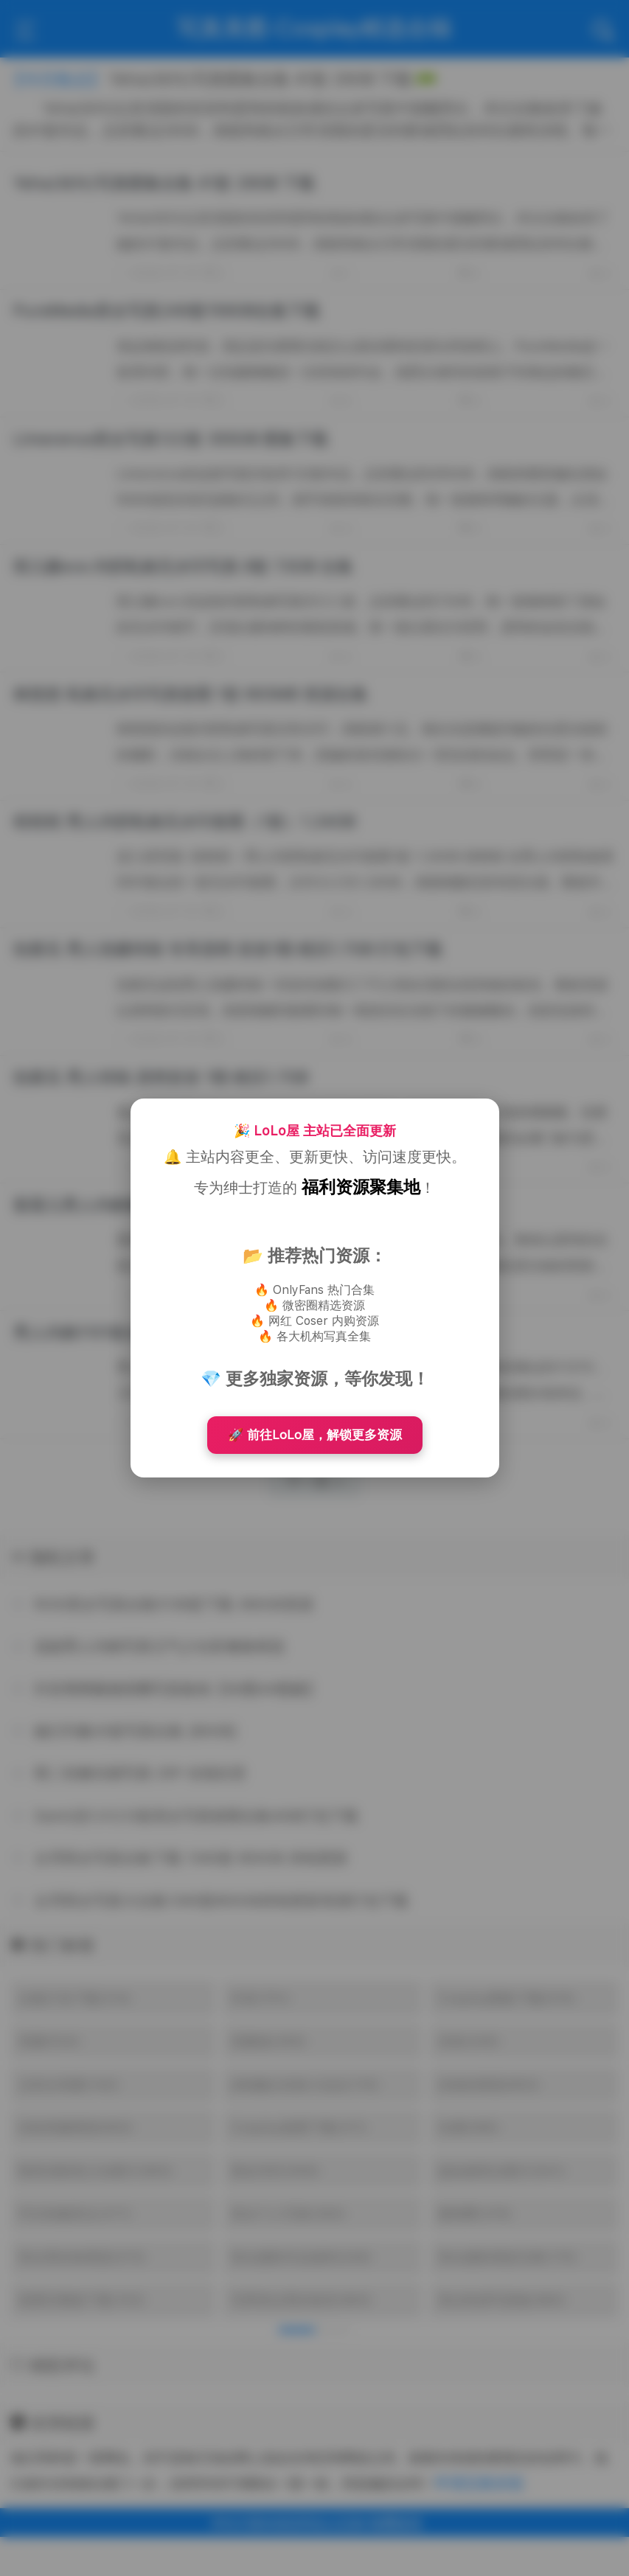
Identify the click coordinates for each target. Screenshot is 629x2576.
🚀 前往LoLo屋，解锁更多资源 (315, 1434)
